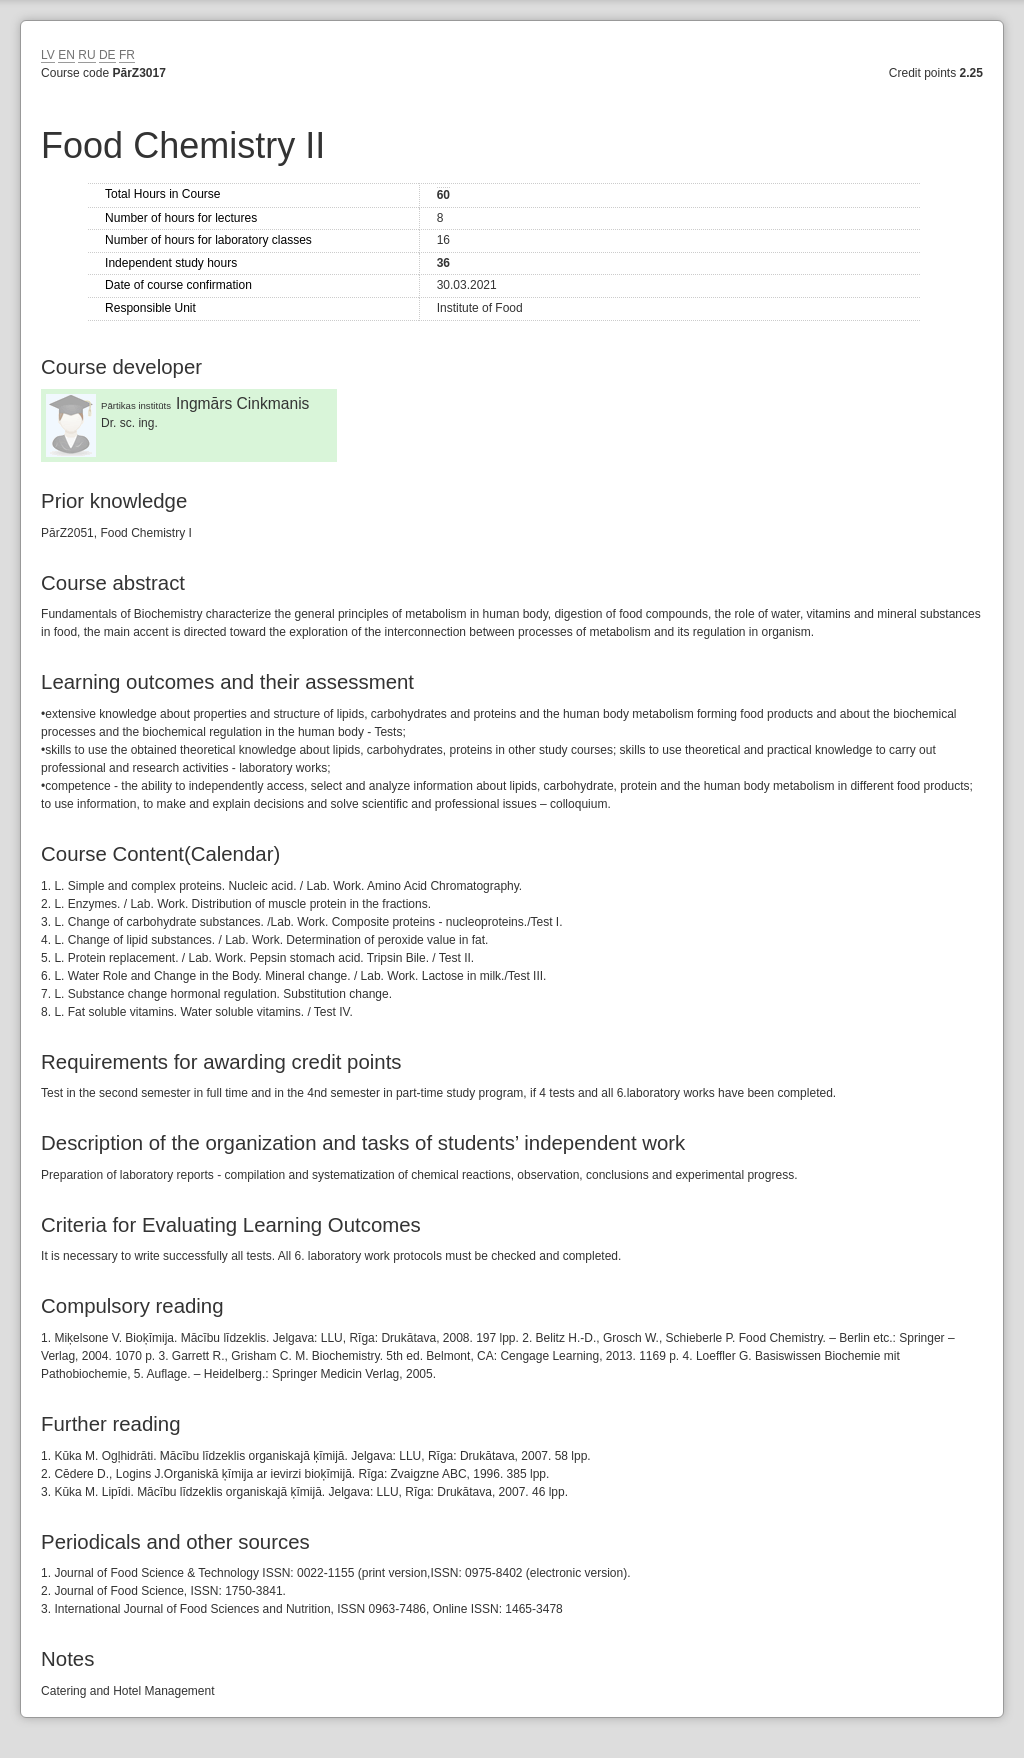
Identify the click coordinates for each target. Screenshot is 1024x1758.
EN (66, 55)
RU (86, 55)
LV (48, 55)
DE (107, 55)
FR (127, 55)
